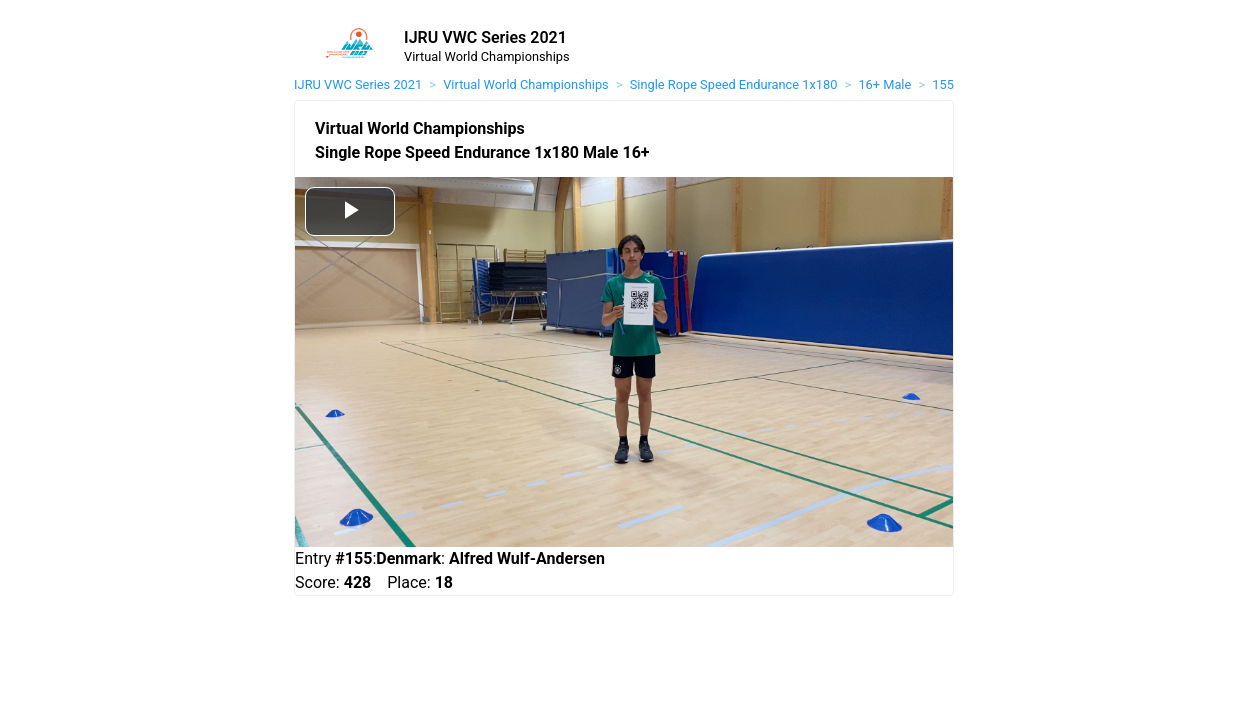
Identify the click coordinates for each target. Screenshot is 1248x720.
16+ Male (884, 84)
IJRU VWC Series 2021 (358, 84)
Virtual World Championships (525, 84)
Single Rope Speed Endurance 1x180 (734, 84)
